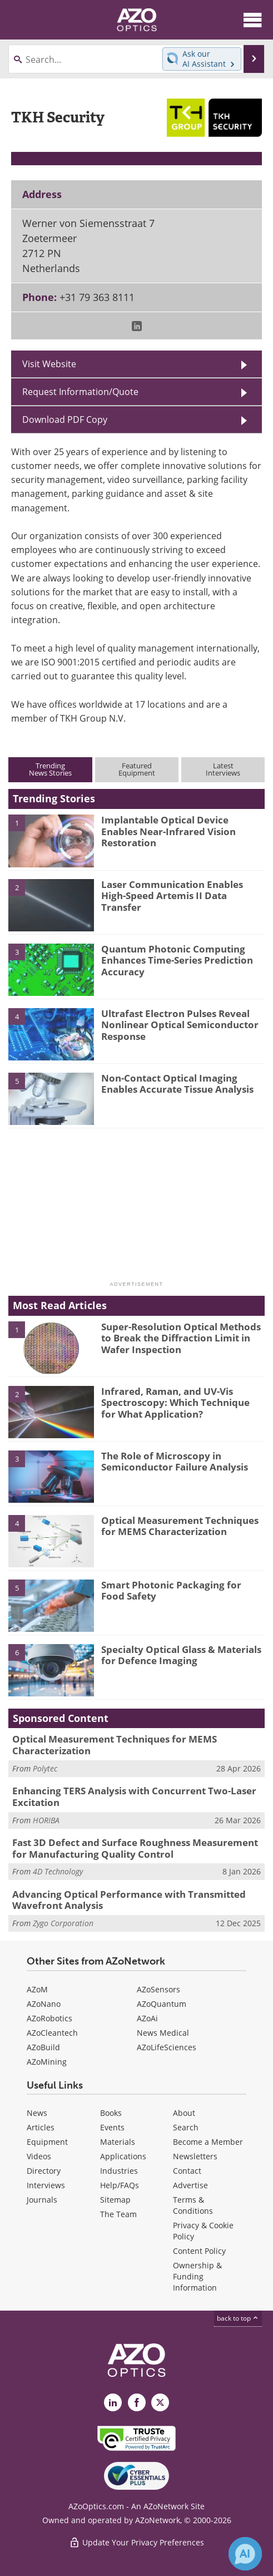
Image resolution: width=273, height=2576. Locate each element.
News (37, 2113)
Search (185, 2127)
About (184, 2113)
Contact (187, 2170)
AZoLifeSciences (166, 2047)
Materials (117, 2141)
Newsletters (195, 2156)
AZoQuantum (161, 2003)
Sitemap (115, 2199)
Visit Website (49, 364)
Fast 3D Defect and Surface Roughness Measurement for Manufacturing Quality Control (135, 1848)
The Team (118, 2214)
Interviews (46, 2185)
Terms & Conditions (193, 2205)
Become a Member (208, 2141)
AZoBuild (43, 2047)
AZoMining (47, 2061)
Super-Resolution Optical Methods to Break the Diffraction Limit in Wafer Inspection (181, 1338)
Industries (119, 2170)
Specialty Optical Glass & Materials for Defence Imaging (181, 1655)
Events (112, 2127)
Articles (40, 2127)
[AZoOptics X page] (160, 2402)
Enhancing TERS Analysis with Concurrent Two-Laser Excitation (134, 1796)
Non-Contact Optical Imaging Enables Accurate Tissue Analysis (177, 1083)
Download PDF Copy (64, 419)
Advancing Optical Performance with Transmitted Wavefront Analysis (129, 1900)
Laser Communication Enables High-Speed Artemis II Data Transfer (172, 896)
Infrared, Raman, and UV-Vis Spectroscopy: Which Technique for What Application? (175, 1402)
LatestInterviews (223, 769)
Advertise (190, 2185)
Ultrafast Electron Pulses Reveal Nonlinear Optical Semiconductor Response (180, 1025)
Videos (39, 2156)
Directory (44, 2170)
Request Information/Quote (80, 392)
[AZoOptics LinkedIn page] (113, 2402)
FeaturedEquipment (136, 769)
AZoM (37, 1989)
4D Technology (58, 1871)
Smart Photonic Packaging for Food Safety (171, 1590)
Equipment (47, 2141)
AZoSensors (158, 1989)
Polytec (45, 1768)
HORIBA (46, 1820)
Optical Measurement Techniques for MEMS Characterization (180, 1526)
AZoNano (44, 2003)
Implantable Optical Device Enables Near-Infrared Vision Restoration (168, 831)
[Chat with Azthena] (245, 2553)
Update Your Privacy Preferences (136, 2542)
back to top (238, 2318)
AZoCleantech (52, 2032)
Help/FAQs (119, 2185)
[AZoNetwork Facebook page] (137, 2402)
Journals (42, 2199)
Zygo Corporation (63, 1923)
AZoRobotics (49, 2018)
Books (111, 2113)
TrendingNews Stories (50, 769)
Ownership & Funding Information (197, 2276)
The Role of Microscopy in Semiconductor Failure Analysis (174, 1461)
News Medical (163, 2032)
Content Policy (199, 2251)
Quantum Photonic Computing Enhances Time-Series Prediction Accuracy (177, 960)
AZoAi (147, 2018)
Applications (123, 2156)
